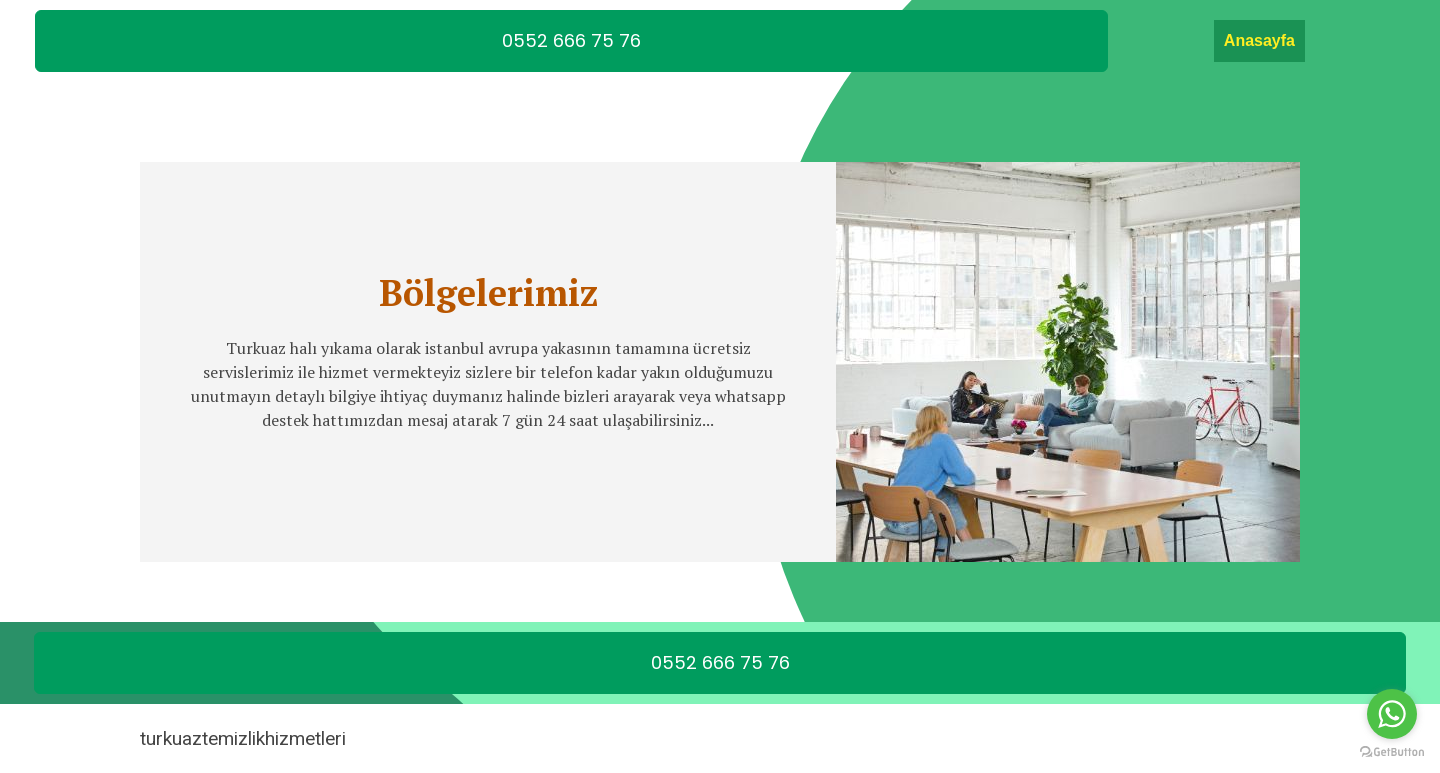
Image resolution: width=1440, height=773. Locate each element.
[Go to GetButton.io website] (1392, 752)
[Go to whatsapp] (1392, 714)
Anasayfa (1259, 40)
